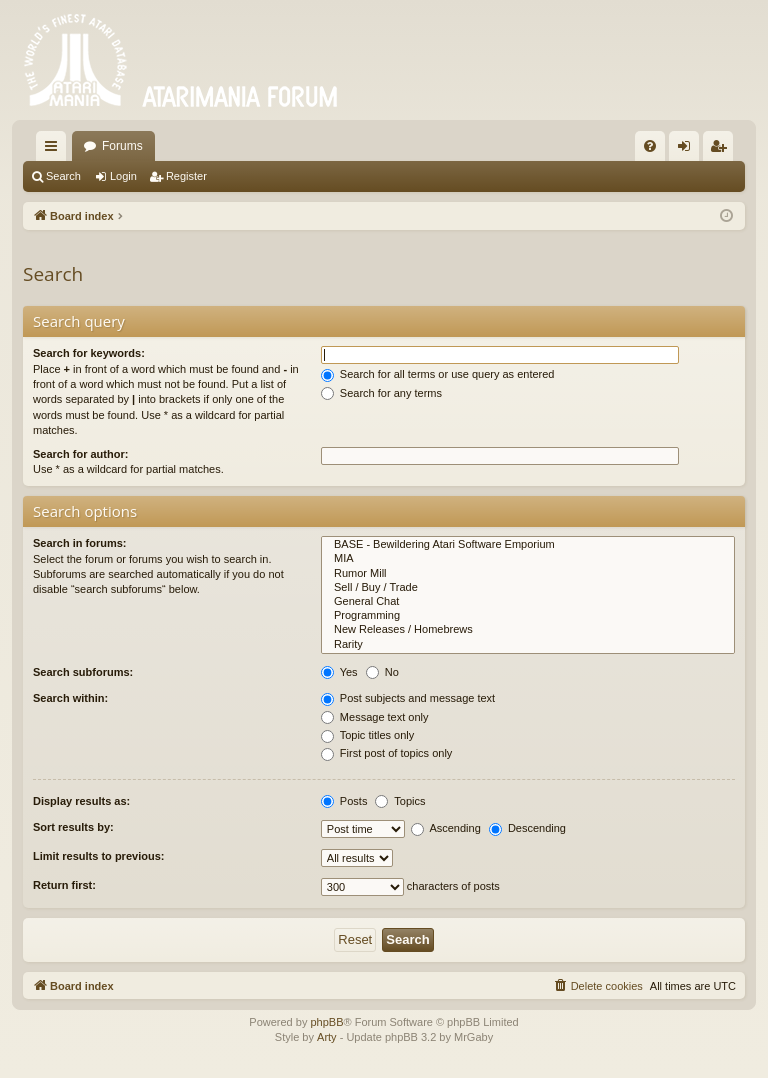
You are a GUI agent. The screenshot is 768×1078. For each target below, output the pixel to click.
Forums (122, 146)
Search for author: (80, 454)
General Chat (528, 602)
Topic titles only (367, 735)
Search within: (70, 698)
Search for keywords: (89, 353)
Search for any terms (381, 393)
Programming (528, 616)
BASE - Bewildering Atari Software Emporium (528, 545)
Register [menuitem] (722, 150)
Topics (400, 801)
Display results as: (81, 801)
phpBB (326, 1022)
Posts (344, 801)
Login (123, 176)
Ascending (446, 828)
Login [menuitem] (688, 150)
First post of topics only (387, 753)
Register (186, 176)
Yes (339, 672)
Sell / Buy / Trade (528, 588)
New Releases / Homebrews (528, 630)
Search (63, 176)
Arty (327, 1037)
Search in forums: (80, 543)
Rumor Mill (528, 574)
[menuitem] (650, 146)
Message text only (375, 717)
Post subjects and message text (408, 698)
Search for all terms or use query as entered (438, 374)
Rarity (528, 645)
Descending (527, 828)
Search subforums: (83, 672)
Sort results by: (73, 827)
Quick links (55, 150)
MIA (528, 559)
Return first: (64, 885)
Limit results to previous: (98, 856)
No (382, 672)
